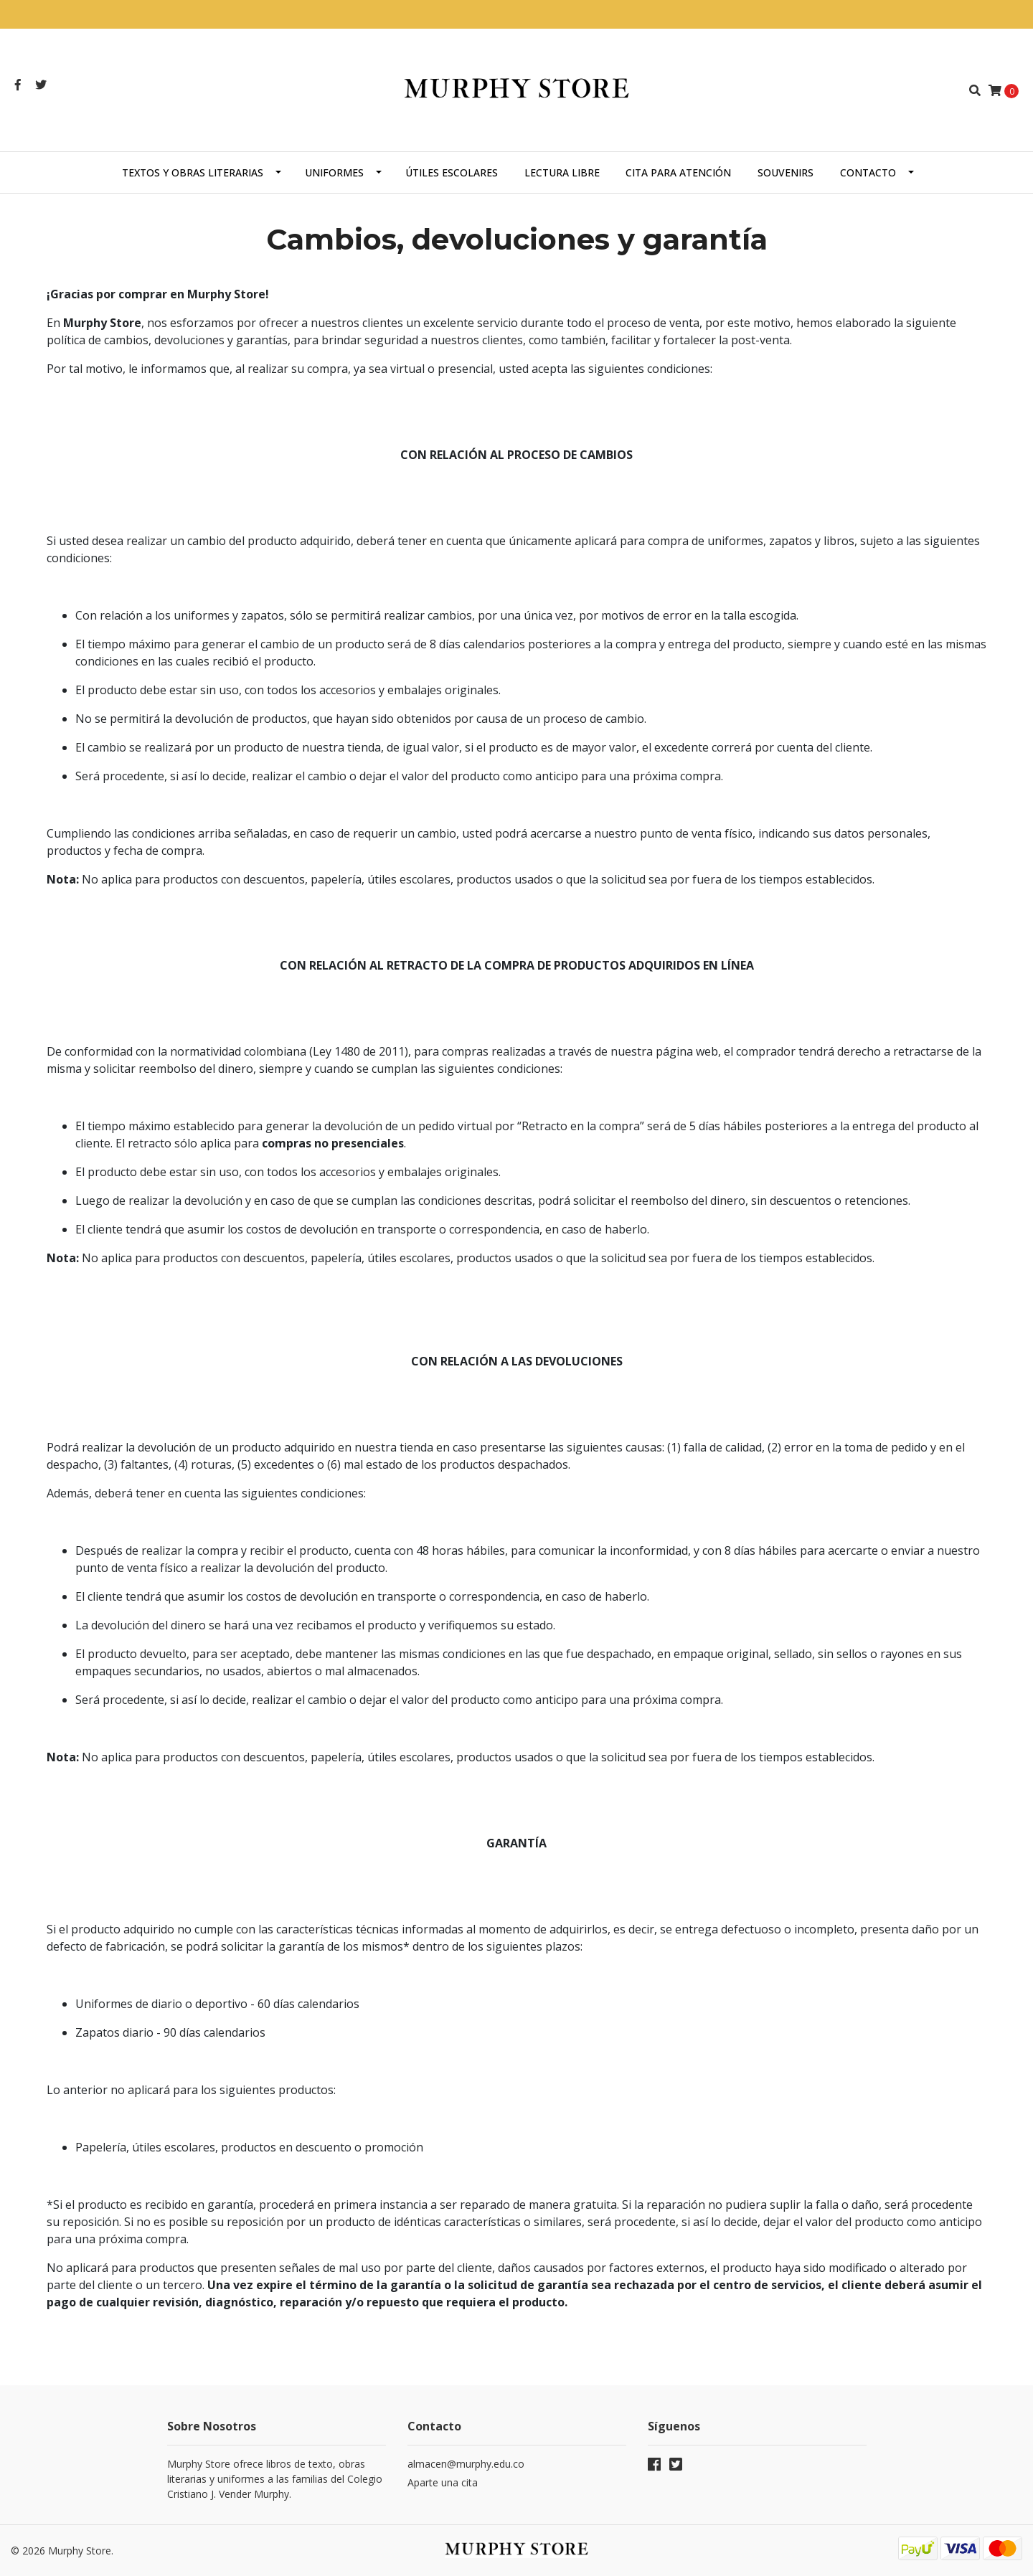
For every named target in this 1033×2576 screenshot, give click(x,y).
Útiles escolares (451, 172)
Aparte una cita (442, 2482)
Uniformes (334, 172)
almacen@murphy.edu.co (465, 2464)
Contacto (868, 172)
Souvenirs (785, 172)
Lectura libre (562, 172)
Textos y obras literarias (192, 172)
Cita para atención (678, 172)
